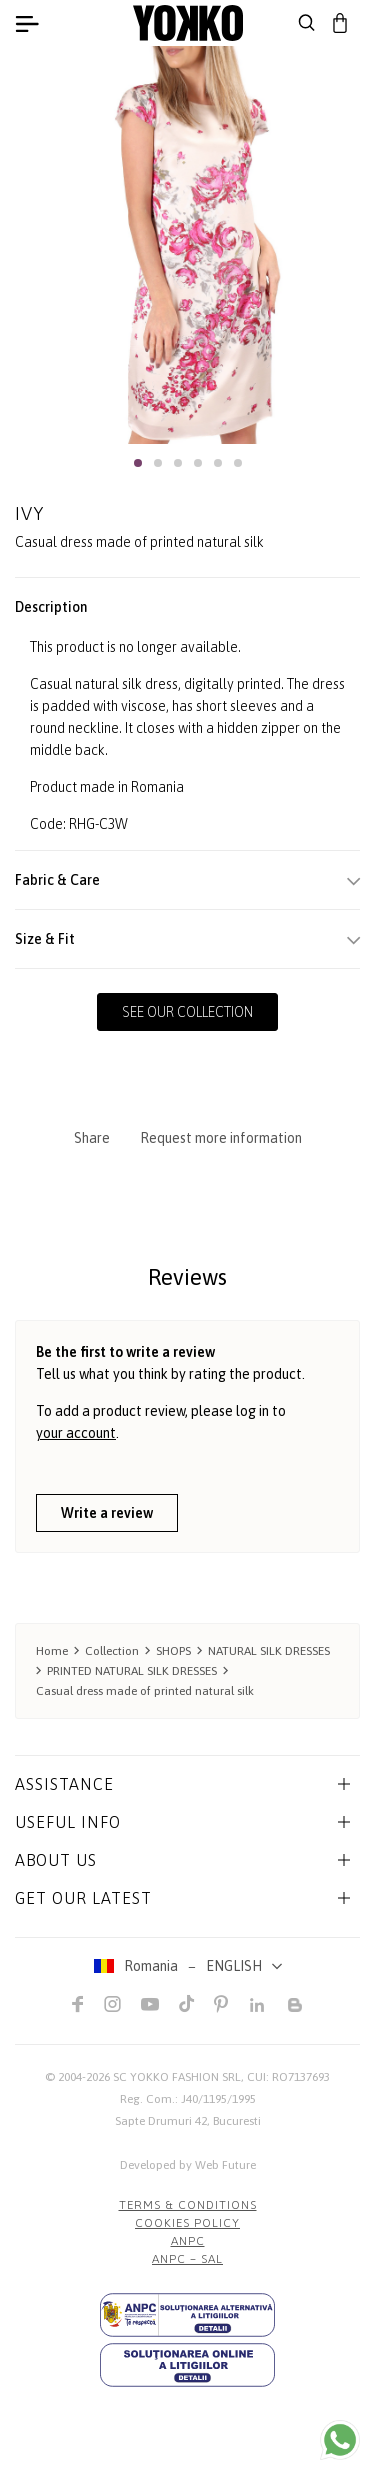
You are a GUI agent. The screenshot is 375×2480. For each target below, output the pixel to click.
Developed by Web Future (188, 2165)
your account (76, 1433)
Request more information (221, 1138)
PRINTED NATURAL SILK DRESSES (132, 1671)
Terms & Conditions (188, 2205)
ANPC (188, 2241)
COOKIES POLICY (187, 2223)
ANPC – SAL (187, 2259)
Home (52, 1651)
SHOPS (173, 1651)
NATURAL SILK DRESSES (269, 1651)
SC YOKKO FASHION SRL (177, 2077)
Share (92, 1138)
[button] (138, 463)
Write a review (107, 1513)
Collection (112, 1651)
